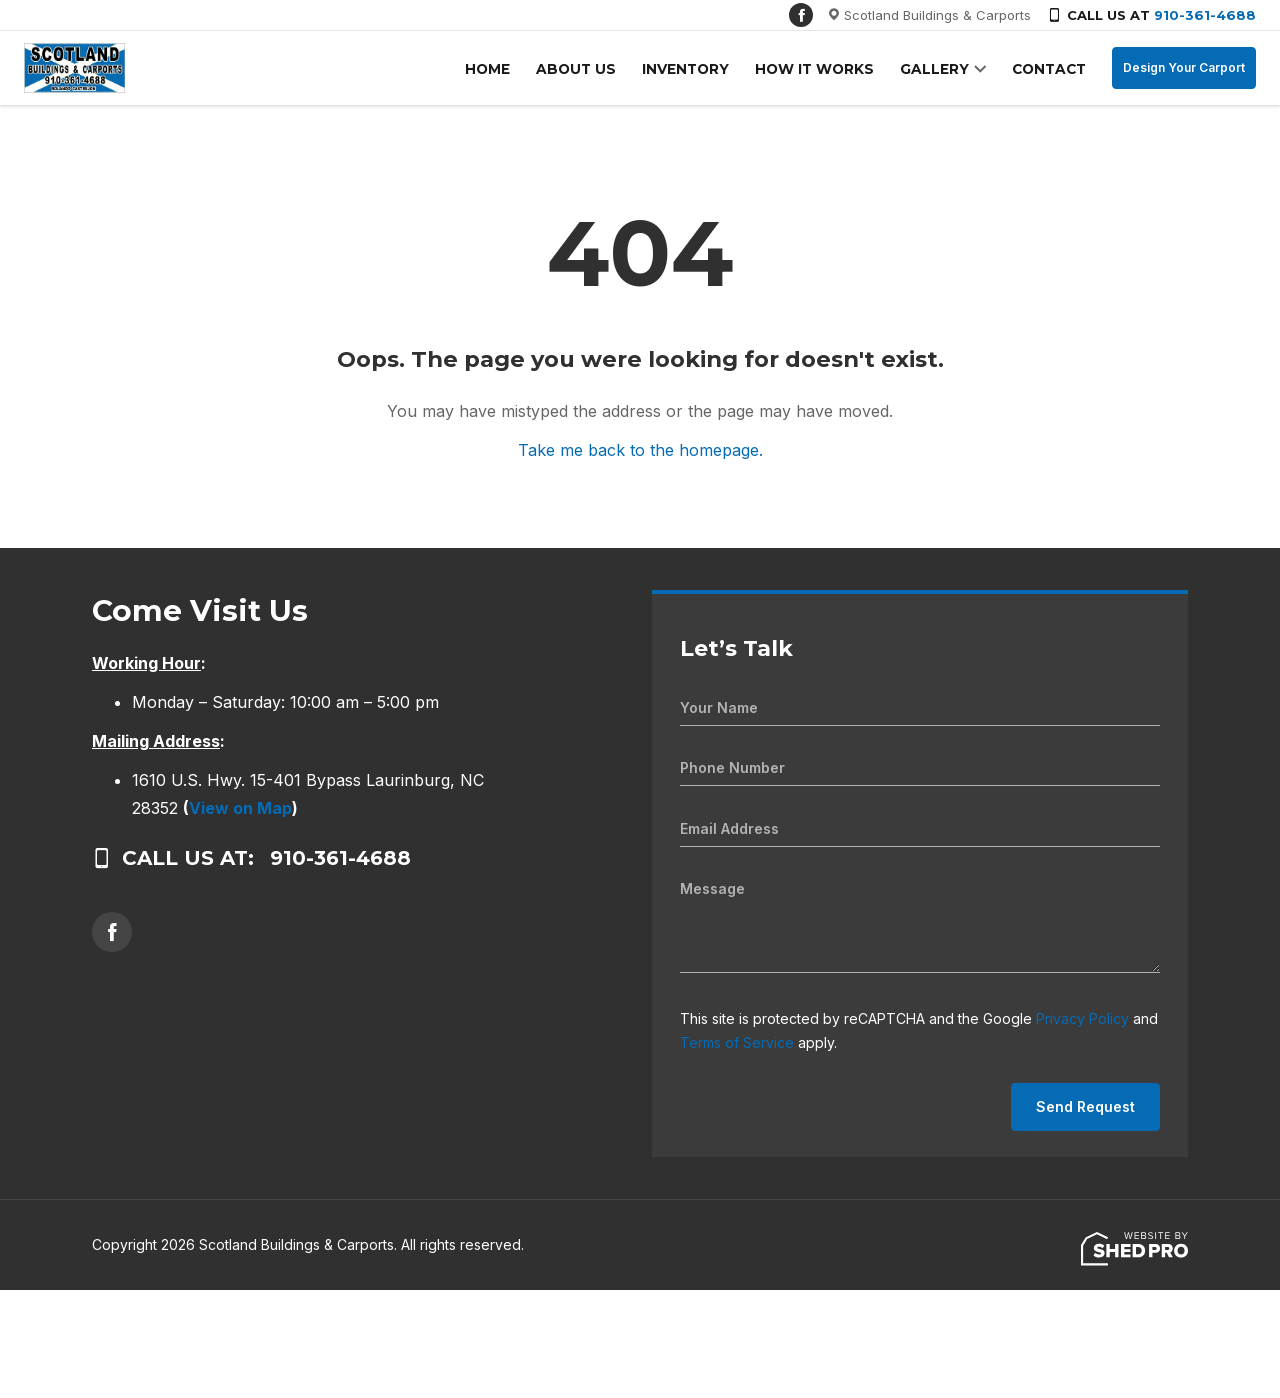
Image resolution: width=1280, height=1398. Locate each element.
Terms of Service (737, 1042)
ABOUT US (593, 69)
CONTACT (1050, 69)
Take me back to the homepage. (640, 450)
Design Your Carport (1184, 67)
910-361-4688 (1205, 15)
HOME (508, 69)
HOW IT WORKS (823, 69)
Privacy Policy (1082, 1018)
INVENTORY (698, 69)
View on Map (240, 808)
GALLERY (939, 69)
